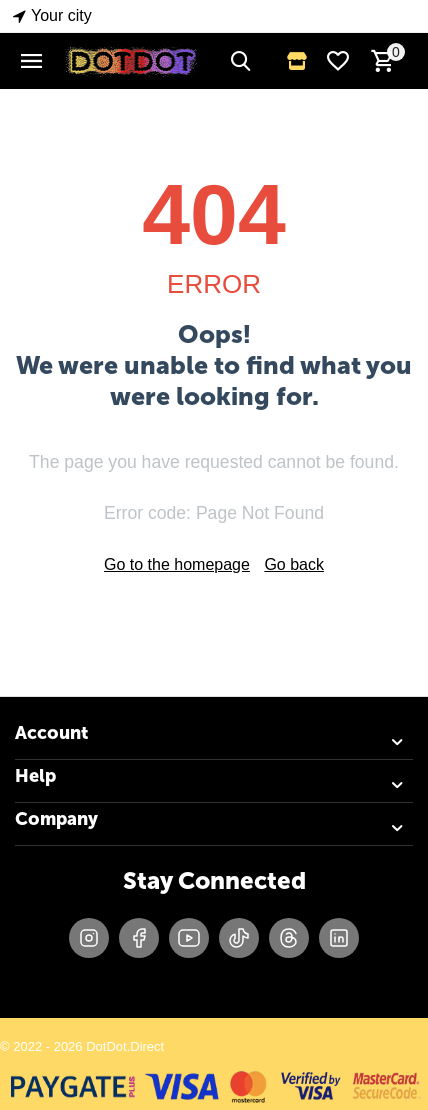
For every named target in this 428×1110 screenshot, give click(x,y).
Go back (294, 564)
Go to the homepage (177, 564)
